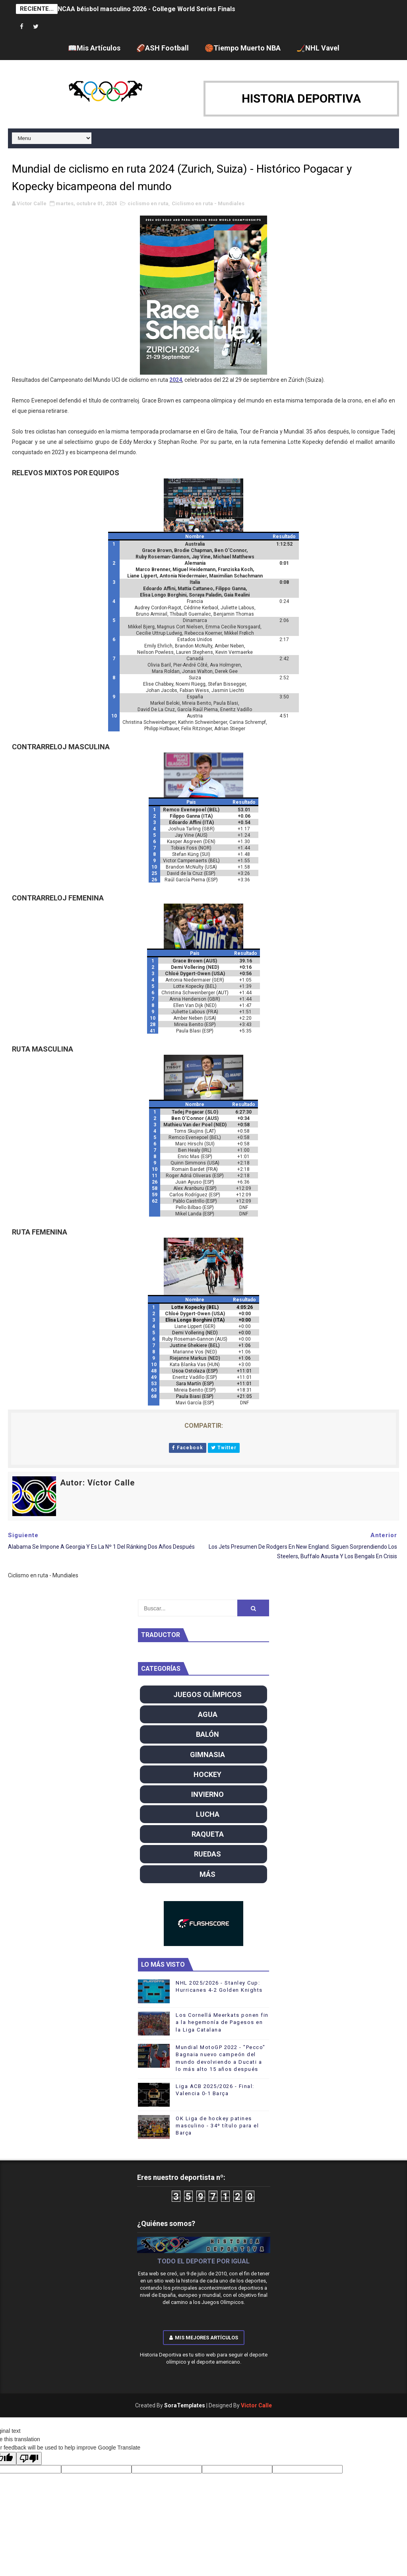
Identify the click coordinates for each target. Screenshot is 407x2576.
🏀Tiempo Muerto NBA (243, 48)
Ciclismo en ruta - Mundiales (208, 203)
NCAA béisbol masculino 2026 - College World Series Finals (146, 9)
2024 (175, 380)
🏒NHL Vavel (318, 48)
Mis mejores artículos (203, 2338)
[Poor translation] (29, 2458)
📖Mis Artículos (94, 48)
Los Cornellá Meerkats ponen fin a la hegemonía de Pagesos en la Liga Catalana (222, 2022)
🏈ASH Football (162, 48)
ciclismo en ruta (148, 203)
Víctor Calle (256, 2405)
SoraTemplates (184, 2405)
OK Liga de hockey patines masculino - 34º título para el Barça (217, 2125)
